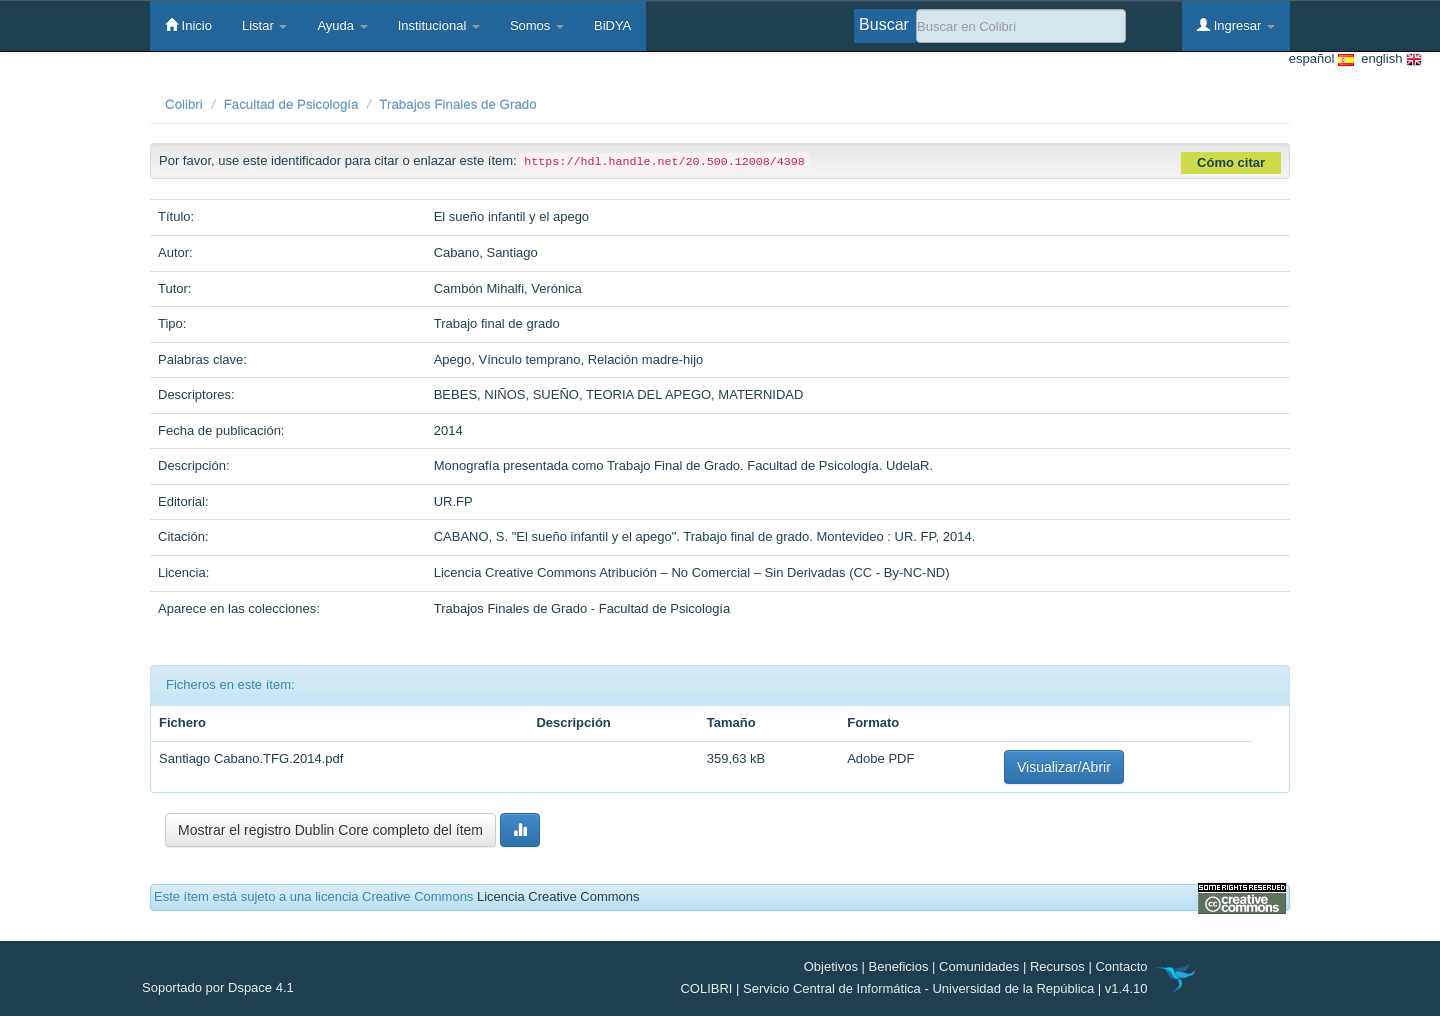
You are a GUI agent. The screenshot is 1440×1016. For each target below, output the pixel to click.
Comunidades (979, 966)
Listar (264, 25)
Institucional (439, 25)
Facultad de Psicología (291, 104)
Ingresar (1236, 25)
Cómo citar (1231, 162)
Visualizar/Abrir (1064, 767)
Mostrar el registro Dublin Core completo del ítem (330, 830)
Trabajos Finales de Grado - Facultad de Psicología (582, 608)
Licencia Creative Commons (558, 896)
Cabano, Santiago (486, 252)
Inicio (188, 25)
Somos (537, 25)
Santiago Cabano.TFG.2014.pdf (251, 758)
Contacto (1121, 966)
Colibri (184, 104)
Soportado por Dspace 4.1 (218, 987)
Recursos (1057, 966)
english (1388, 59)
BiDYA (612, 25)
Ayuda (342, 25)
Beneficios (899, 966)
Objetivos (831, 966)
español (1321, 59)
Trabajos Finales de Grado (457, 104)
